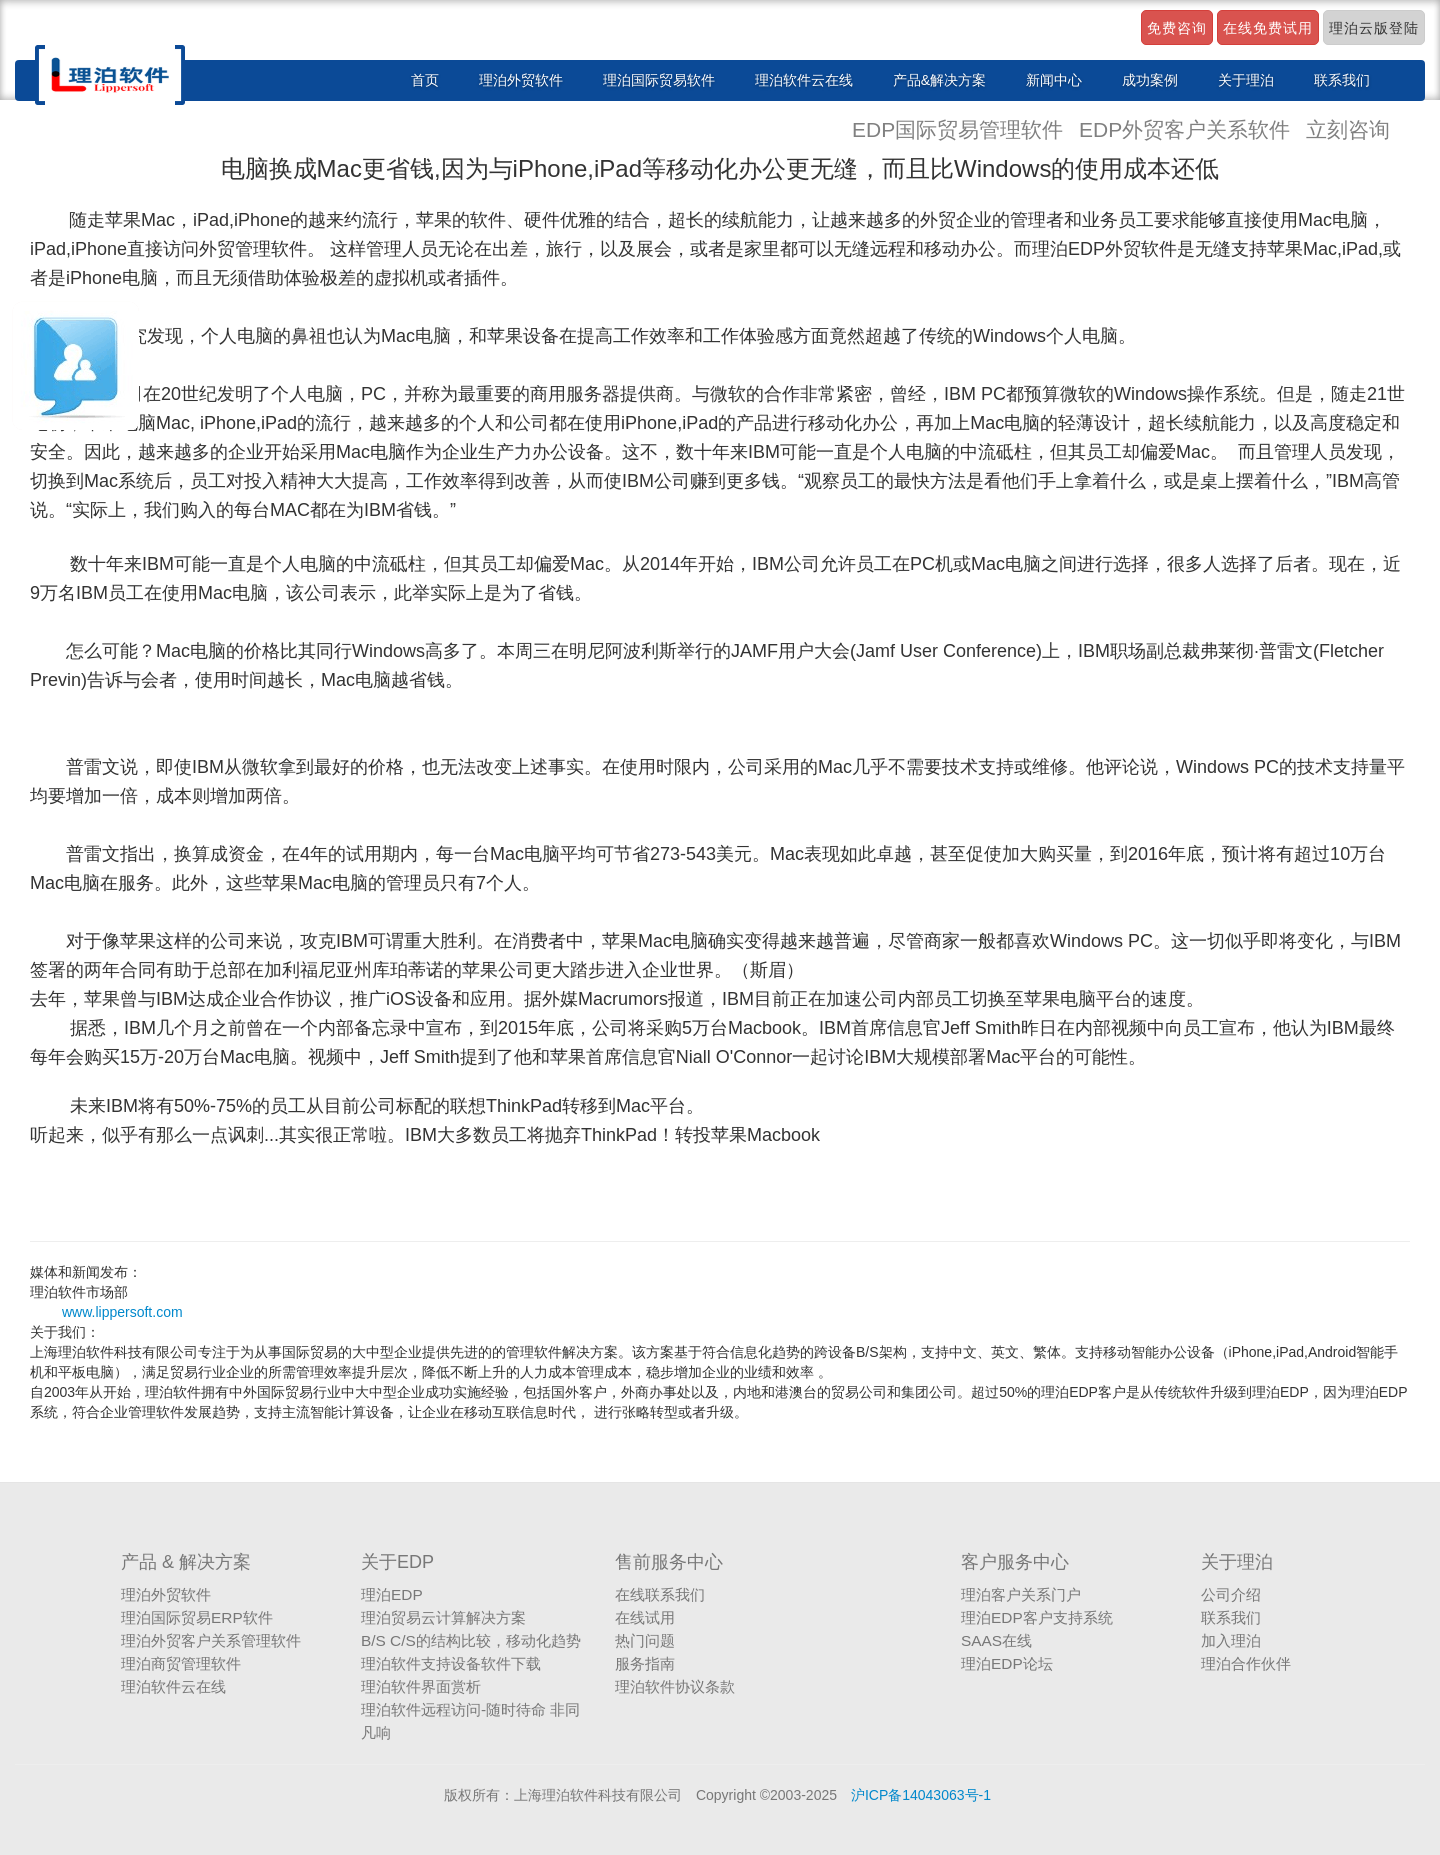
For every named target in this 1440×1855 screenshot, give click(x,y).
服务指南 (645, 1663)
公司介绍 (1231, 1594)
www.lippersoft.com (122, 1312)
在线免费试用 (1268, 28)
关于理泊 (1246, 80)
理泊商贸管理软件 (181, 1663)
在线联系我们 (660, 1594)
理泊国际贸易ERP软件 (197, 1617)
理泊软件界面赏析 (421, 1686)
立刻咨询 (1348, 129)
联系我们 (1342, 80)
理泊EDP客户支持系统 (1037, 1617)
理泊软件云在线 (804, 80)
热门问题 (645, 1640)
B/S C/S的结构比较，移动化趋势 (471, 1640)
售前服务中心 (669, 1562)
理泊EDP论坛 (1007, 1663)
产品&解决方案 (939, 80)
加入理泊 (1231, 1640)
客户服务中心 (1015, 1562)
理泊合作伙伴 (1246, 1663)
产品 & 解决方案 (186, 1562)
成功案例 (1150, 80)
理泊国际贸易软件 (659, 80)
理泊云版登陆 (1374, 28)
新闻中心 (1054, 80)
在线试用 (645, 1617)
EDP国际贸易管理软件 (960, 129)
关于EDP (397, 1562)
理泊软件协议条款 (675, 1686)
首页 (425, 80)
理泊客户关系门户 (1021, 1594)
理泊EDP (392, 1594)
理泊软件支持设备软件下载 (451, 1663)
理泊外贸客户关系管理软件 (211, 1640)
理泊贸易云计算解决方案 (443, 1617)
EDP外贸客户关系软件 (1187, 129)
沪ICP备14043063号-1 (921, 1795)
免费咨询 (1177, 28)
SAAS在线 (996, 1640)
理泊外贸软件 (521, 80)
